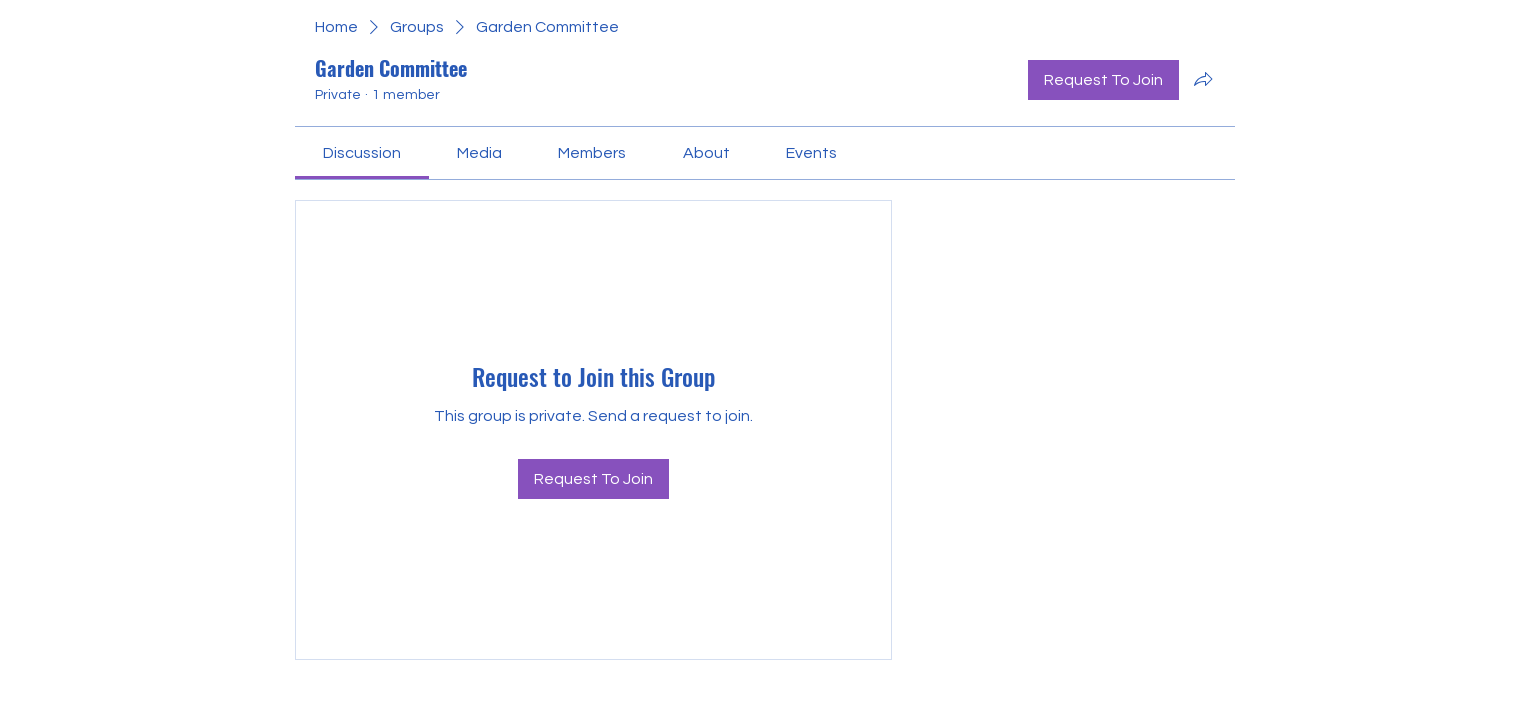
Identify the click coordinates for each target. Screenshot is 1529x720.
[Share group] (1203, 79)
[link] (362, 153)
